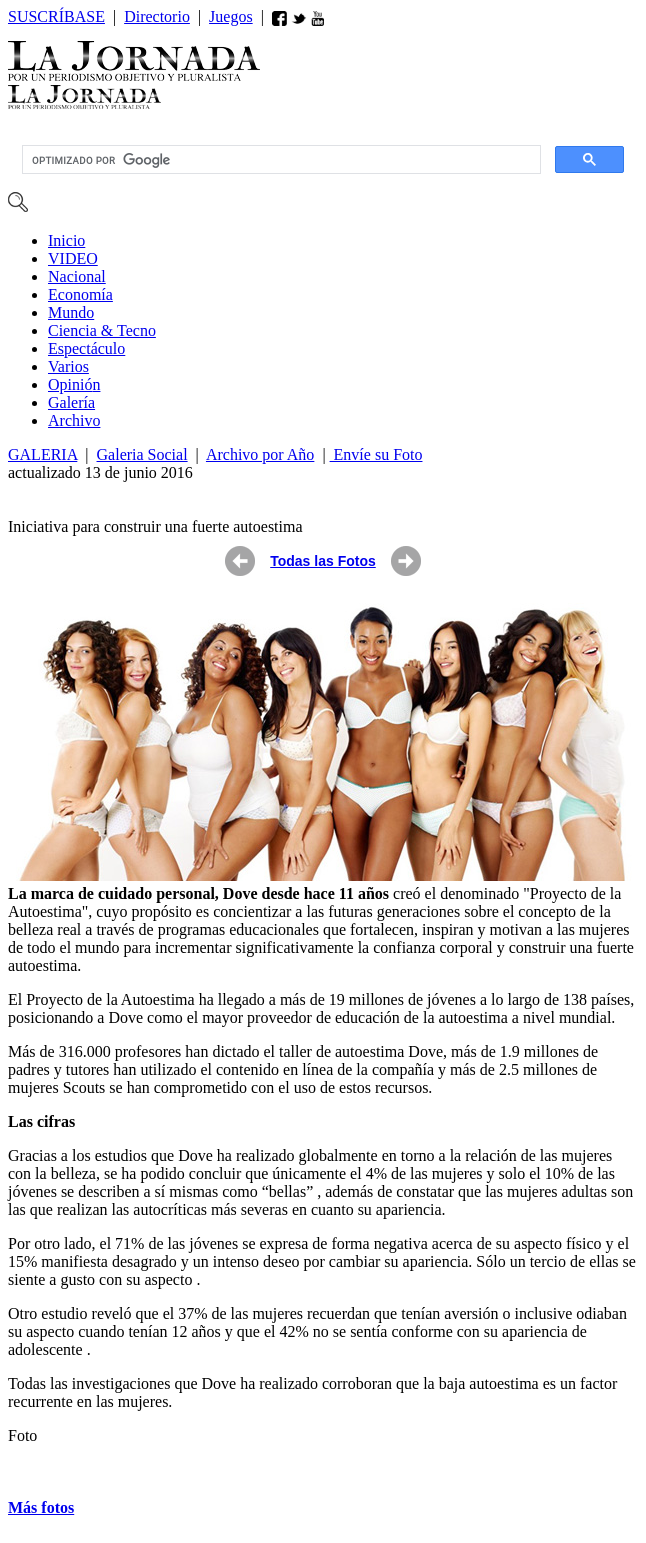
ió (74, 384)
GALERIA (42, 454)
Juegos (231, 16)
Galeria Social (142, 454)
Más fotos (41, 1507)
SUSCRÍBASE (56, 16)
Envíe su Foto (376, 454)
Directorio (157, 16)
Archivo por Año (260, 454)
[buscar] (279, 160)
